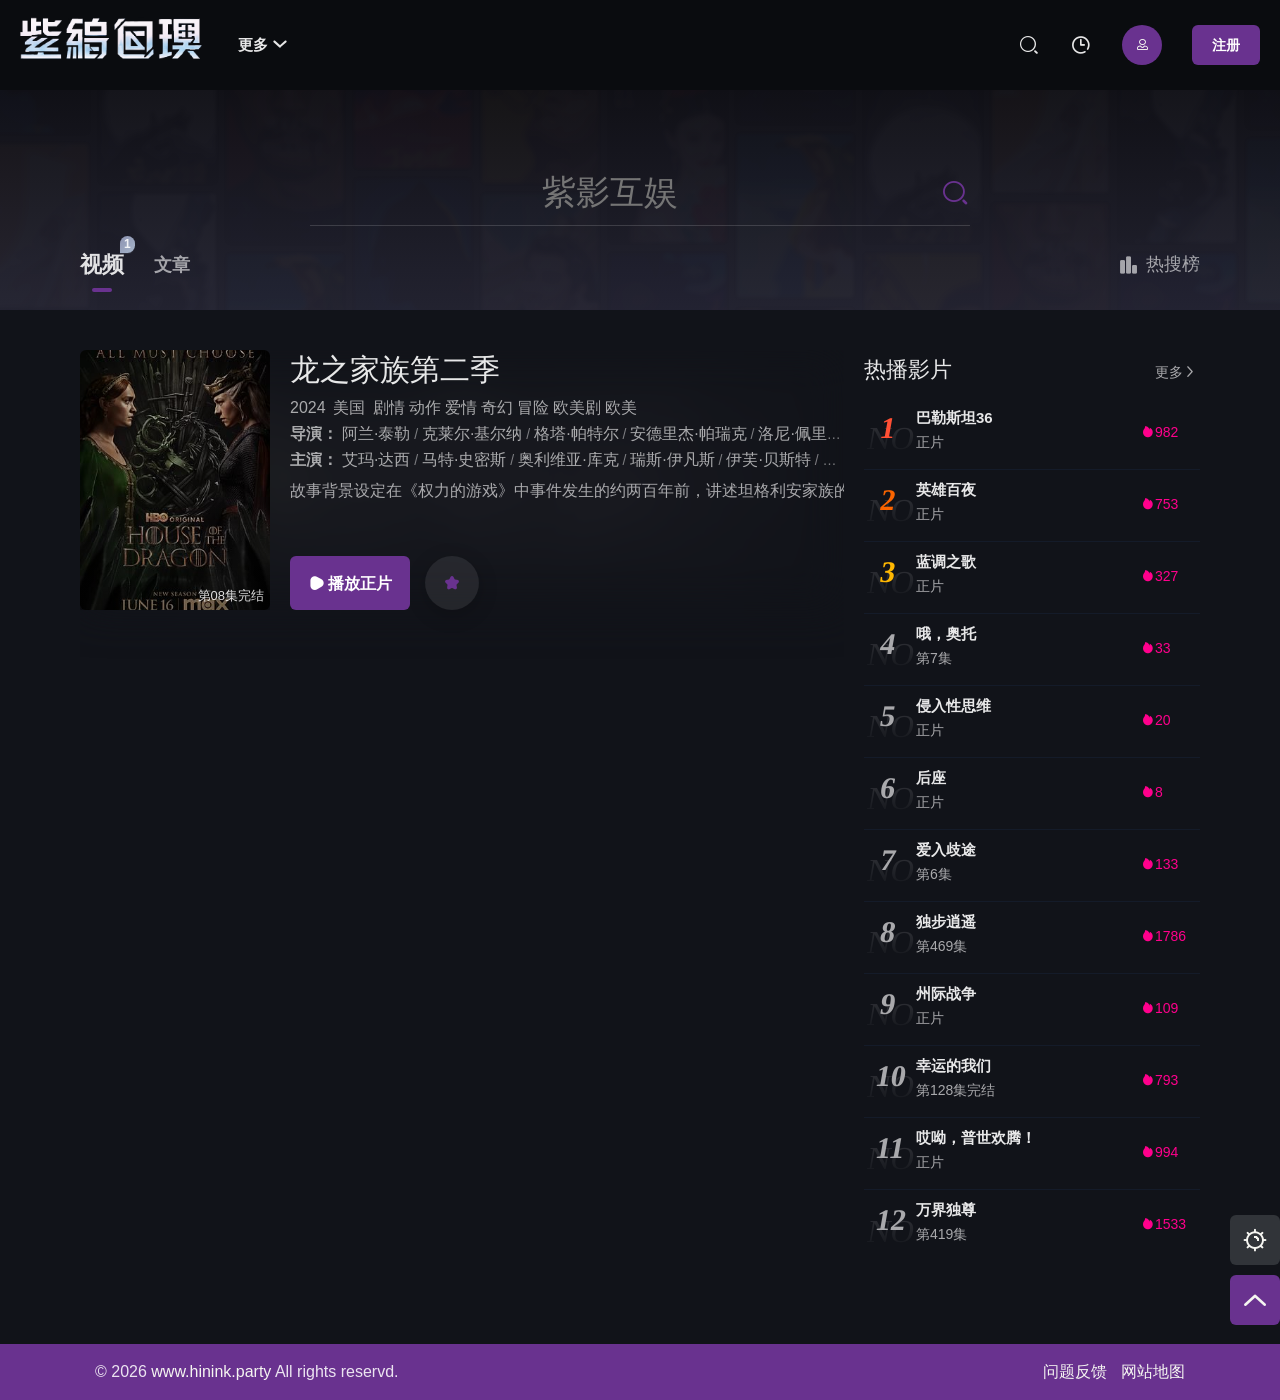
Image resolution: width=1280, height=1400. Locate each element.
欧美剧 (577, 407)
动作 (425, 407)
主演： (314, 459)
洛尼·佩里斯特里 (816, 433)
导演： (314, 433)
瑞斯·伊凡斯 (672, 459)
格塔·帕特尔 (576, 433)
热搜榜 (1158, 265)
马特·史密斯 (464, 459)
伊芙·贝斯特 (768, 459)
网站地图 (1153, 1371)
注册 (1226, 45)
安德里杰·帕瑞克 (688, 433)
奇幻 (497, 407)
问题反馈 (1075, 1371)
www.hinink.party (211, 1371)
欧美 (621, 407)
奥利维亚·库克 (568, 459)
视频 (102, 264)
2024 (308, 407)
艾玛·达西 (376, 459)
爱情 (461, 407)
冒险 (533, 407)
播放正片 (350, 583)
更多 (262, 44)
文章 (172, 265)
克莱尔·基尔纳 (472, 433)
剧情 (389, 407)
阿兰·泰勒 (376, 433)
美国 (349, 407)
